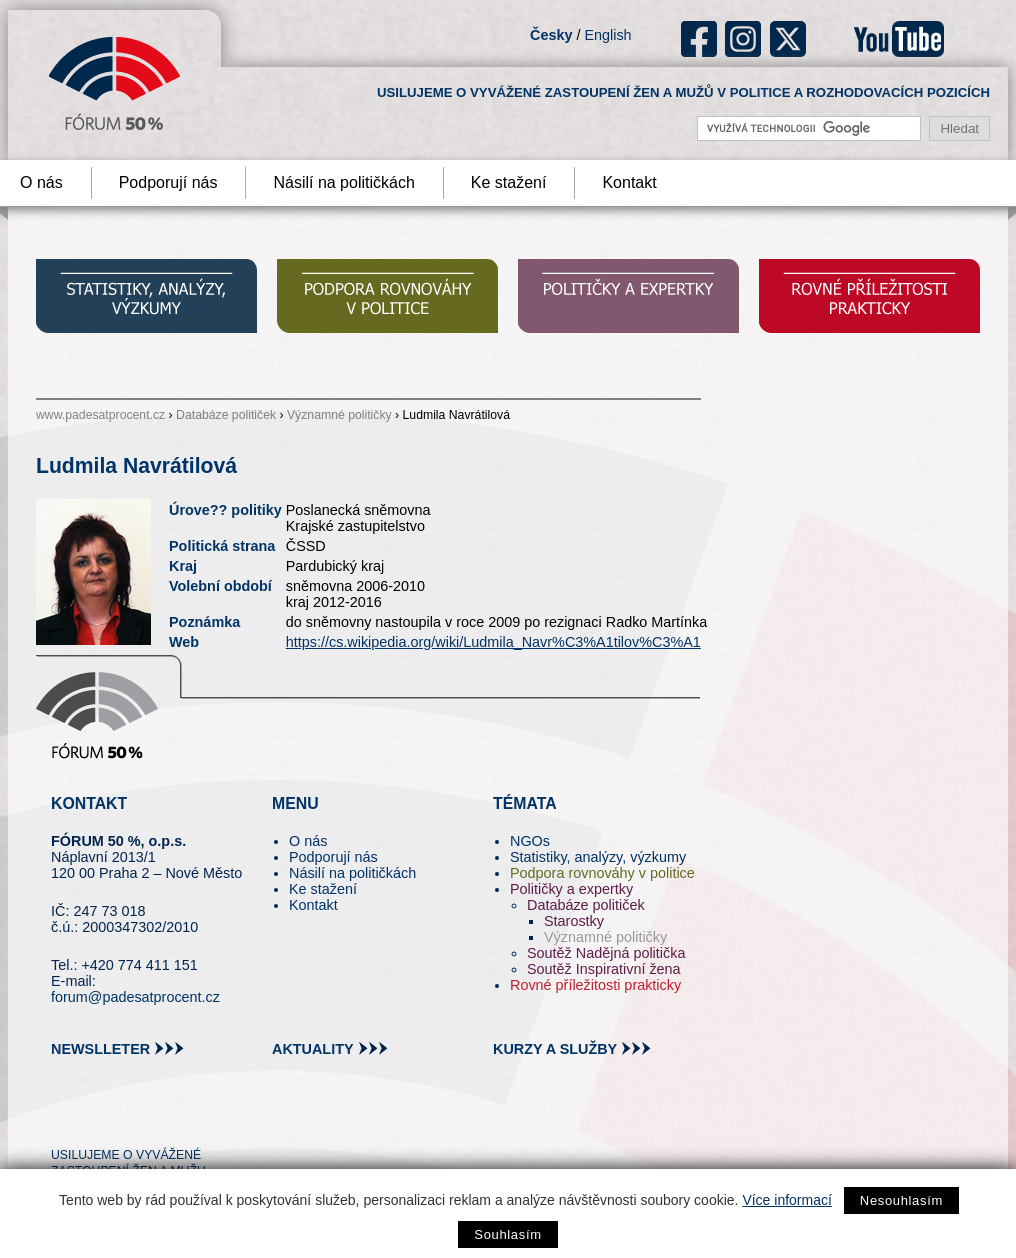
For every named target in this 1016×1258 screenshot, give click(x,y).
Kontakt (629, 182)
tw (64, 1119)
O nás (308, 841)
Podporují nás (168, 182)
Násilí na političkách (343, 182)
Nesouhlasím (901, 1200)
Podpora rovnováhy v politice (602, 873)
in (163, 1119)
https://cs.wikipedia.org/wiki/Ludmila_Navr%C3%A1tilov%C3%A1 (493, 642)
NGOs (530, 841)
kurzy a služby (555, 1049)
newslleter (100, 1049)
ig (743, 39)
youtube (899, 39)
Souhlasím (507, 1234)
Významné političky (339, 415)
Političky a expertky (571, 889)
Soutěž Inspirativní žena (604, 969)
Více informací (786, 1200)
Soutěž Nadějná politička (606, 953)
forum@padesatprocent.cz (135, 997)
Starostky (574, 921)
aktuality (313, 1049)
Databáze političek (226, 415)
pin (97, 1119)
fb (699, 39)
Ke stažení (509, 182)
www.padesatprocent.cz (100, 415)
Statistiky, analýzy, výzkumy (598, 857)
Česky (551, 35)
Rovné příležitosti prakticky (595, 985)
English (607, 35)
